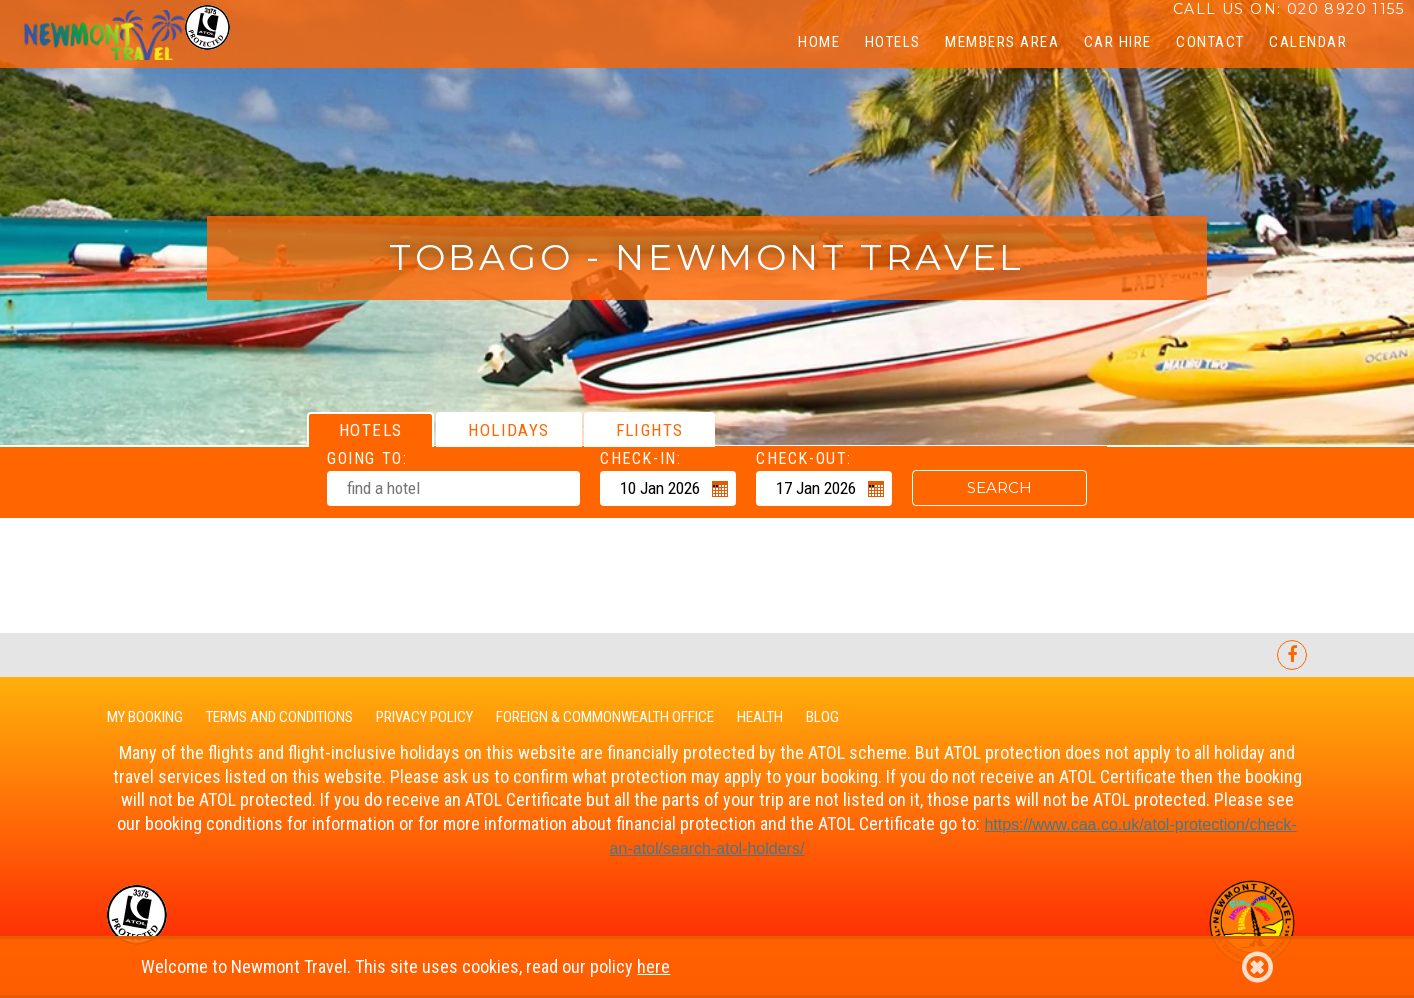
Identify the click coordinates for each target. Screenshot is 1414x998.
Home (819, 42)
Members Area (1002, 42)
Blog (822, 717)
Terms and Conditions (279, 717)
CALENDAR (1308, 42)
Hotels (893, 42)
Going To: (367, 458)
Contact (1210, 42)
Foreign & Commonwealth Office (605, 717)
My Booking (145, 717)
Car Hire (1118, 42)
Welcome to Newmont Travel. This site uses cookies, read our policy (706, 967)
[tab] (370, 429)
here (653, 966)
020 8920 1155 (1345, 9)
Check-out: (804, 458)
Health (760, 717)
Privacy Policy (424, 717)
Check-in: (640, 458)
